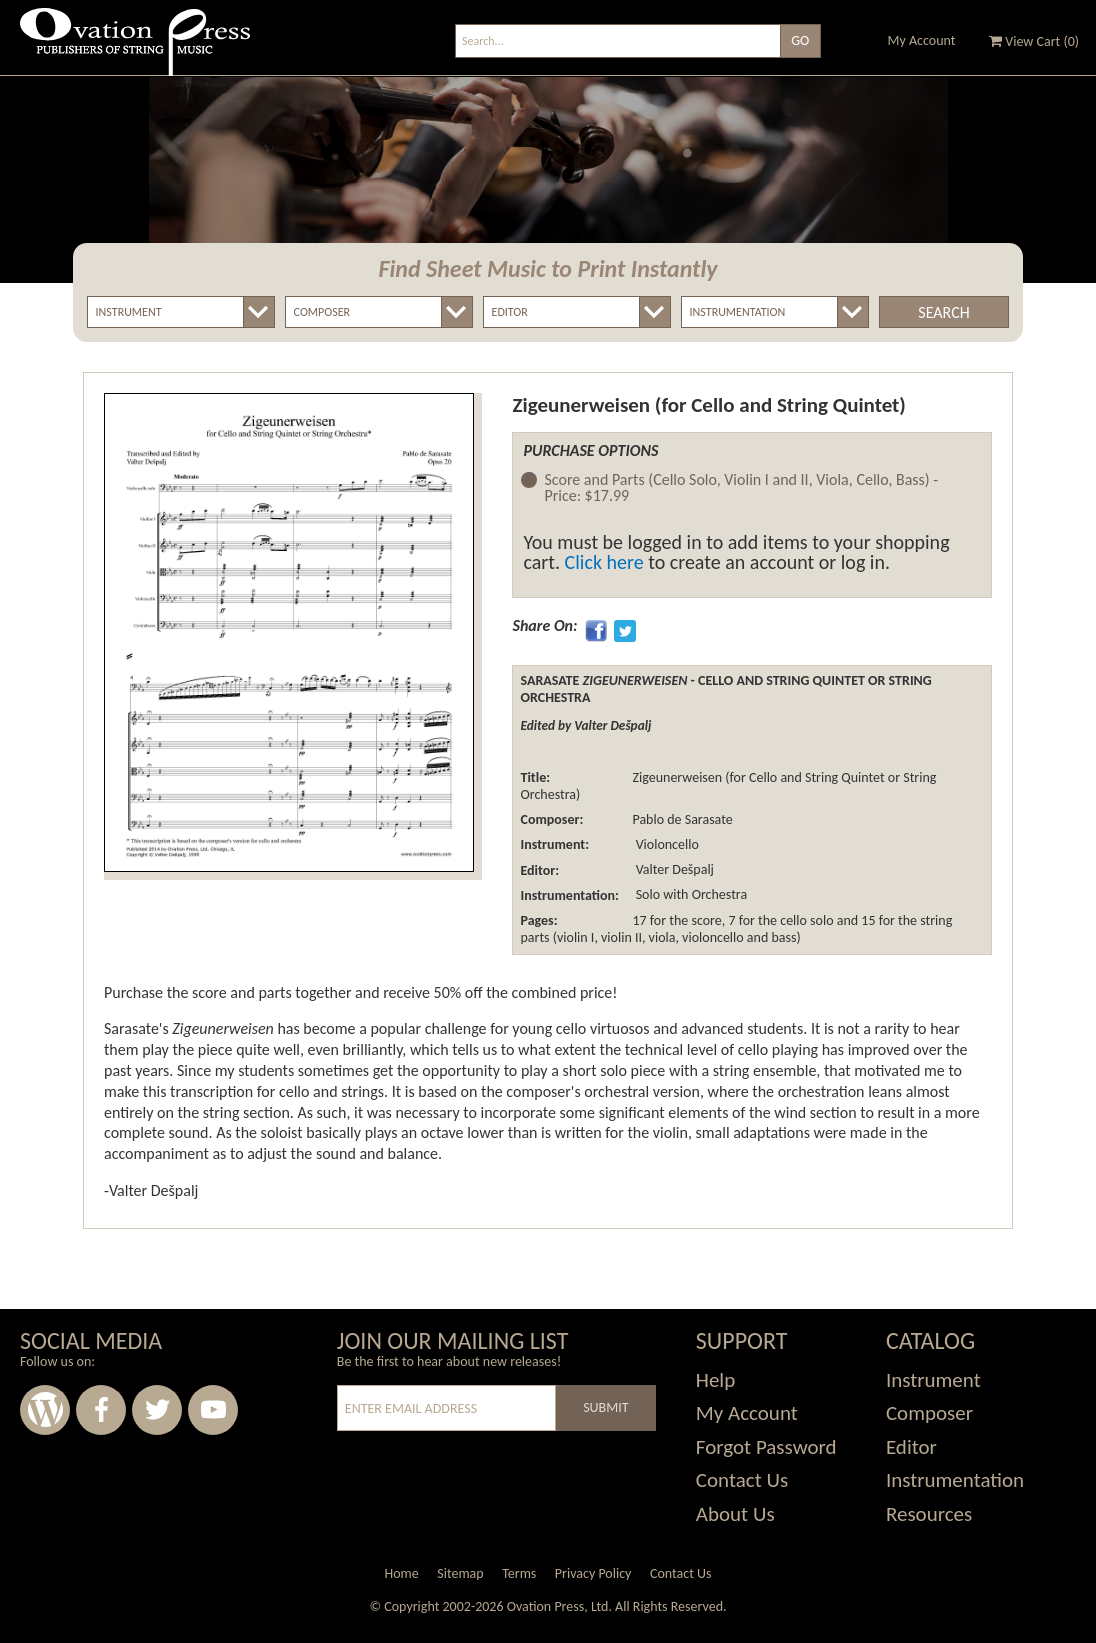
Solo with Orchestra (689, 895)
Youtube (213, 1410)
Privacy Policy (593, 1573)
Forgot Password (766, 1447)
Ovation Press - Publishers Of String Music (135, 49)
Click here (604, 562)
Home (401, 1573)
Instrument (933, 1380)
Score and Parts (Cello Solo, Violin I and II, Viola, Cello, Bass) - (741, 488)
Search (943, 312)
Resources (929, 1514)
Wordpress (45, 1410)
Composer (929, 1413)
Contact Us (742, 1480)
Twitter (157, 1410)
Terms (519, 1573)
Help (715, 1380)
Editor (911, 1447)
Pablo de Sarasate (682, 819)
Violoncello (665, 844)
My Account (922, 40)
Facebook (101, 1410)
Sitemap (460, 1573)
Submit (605, 1407)
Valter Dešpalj (672, 870)
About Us (735, 1514)
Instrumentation (955, 1480)
